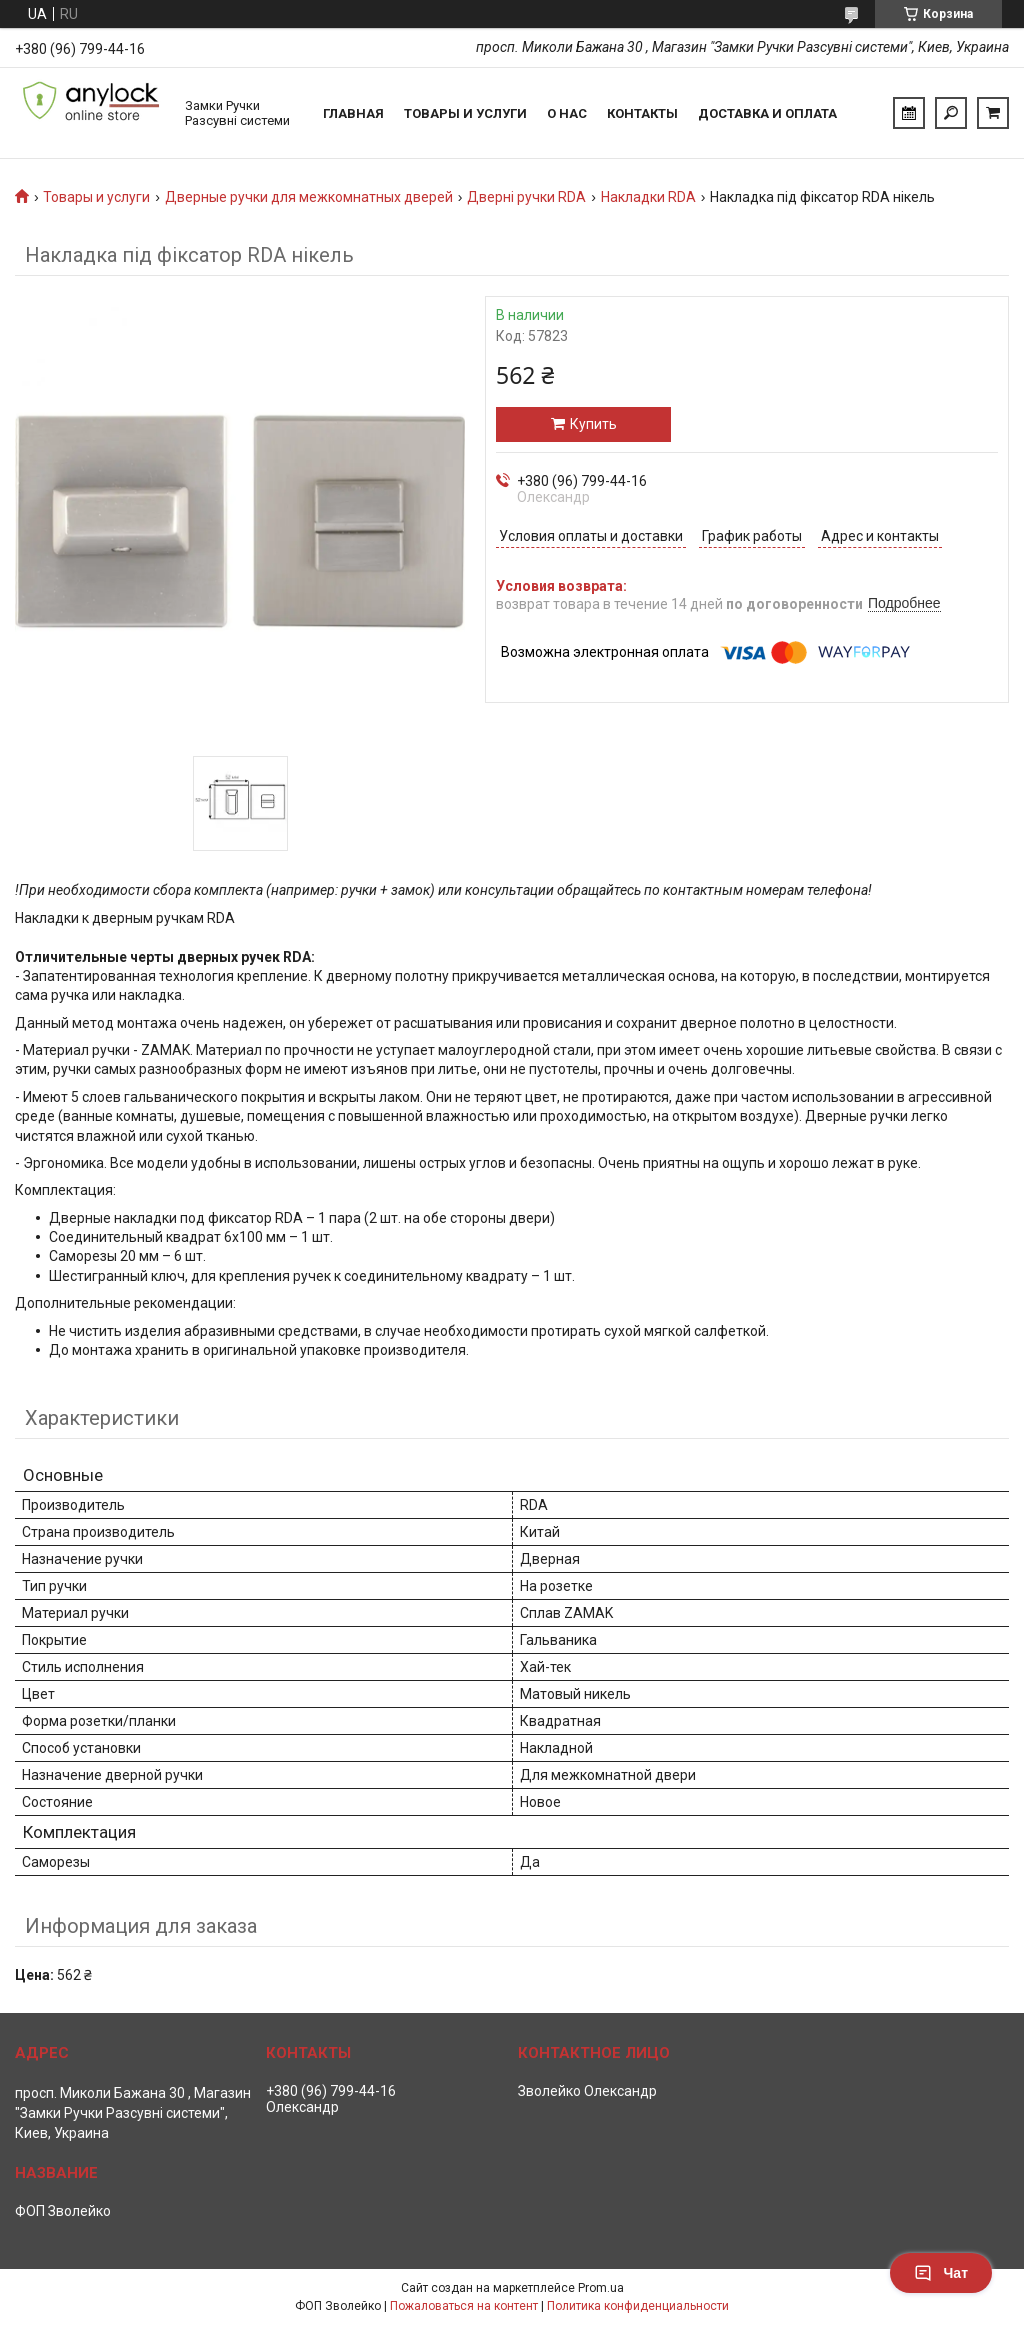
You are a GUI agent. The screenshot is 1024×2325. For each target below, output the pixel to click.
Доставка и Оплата (767, 113)
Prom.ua (601, 2288)
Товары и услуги (465, 113)
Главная (353, 113)
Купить (593, 424)
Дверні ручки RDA (526, 197)
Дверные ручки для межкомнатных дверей (309, 197)
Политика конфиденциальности (638, 2306)
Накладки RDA (648, 197)
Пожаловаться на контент (464, 2306)
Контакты (642, 113)
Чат (941, 2273)
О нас (567, 113)
